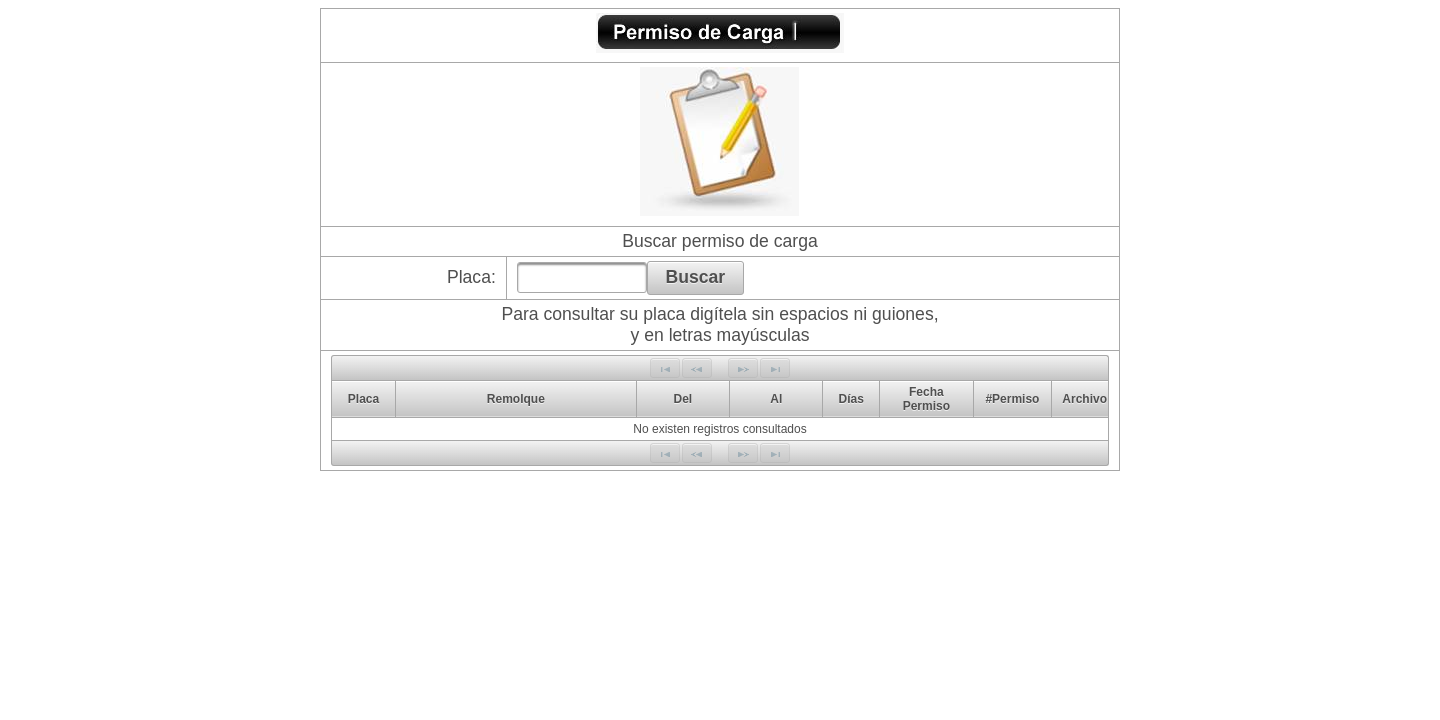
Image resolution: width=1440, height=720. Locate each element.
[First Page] (665, 368)
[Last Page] (775, 368)
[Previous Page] (697, 368)
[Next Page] (743, 368)
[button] (695, 278)
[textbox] (582, 277)
